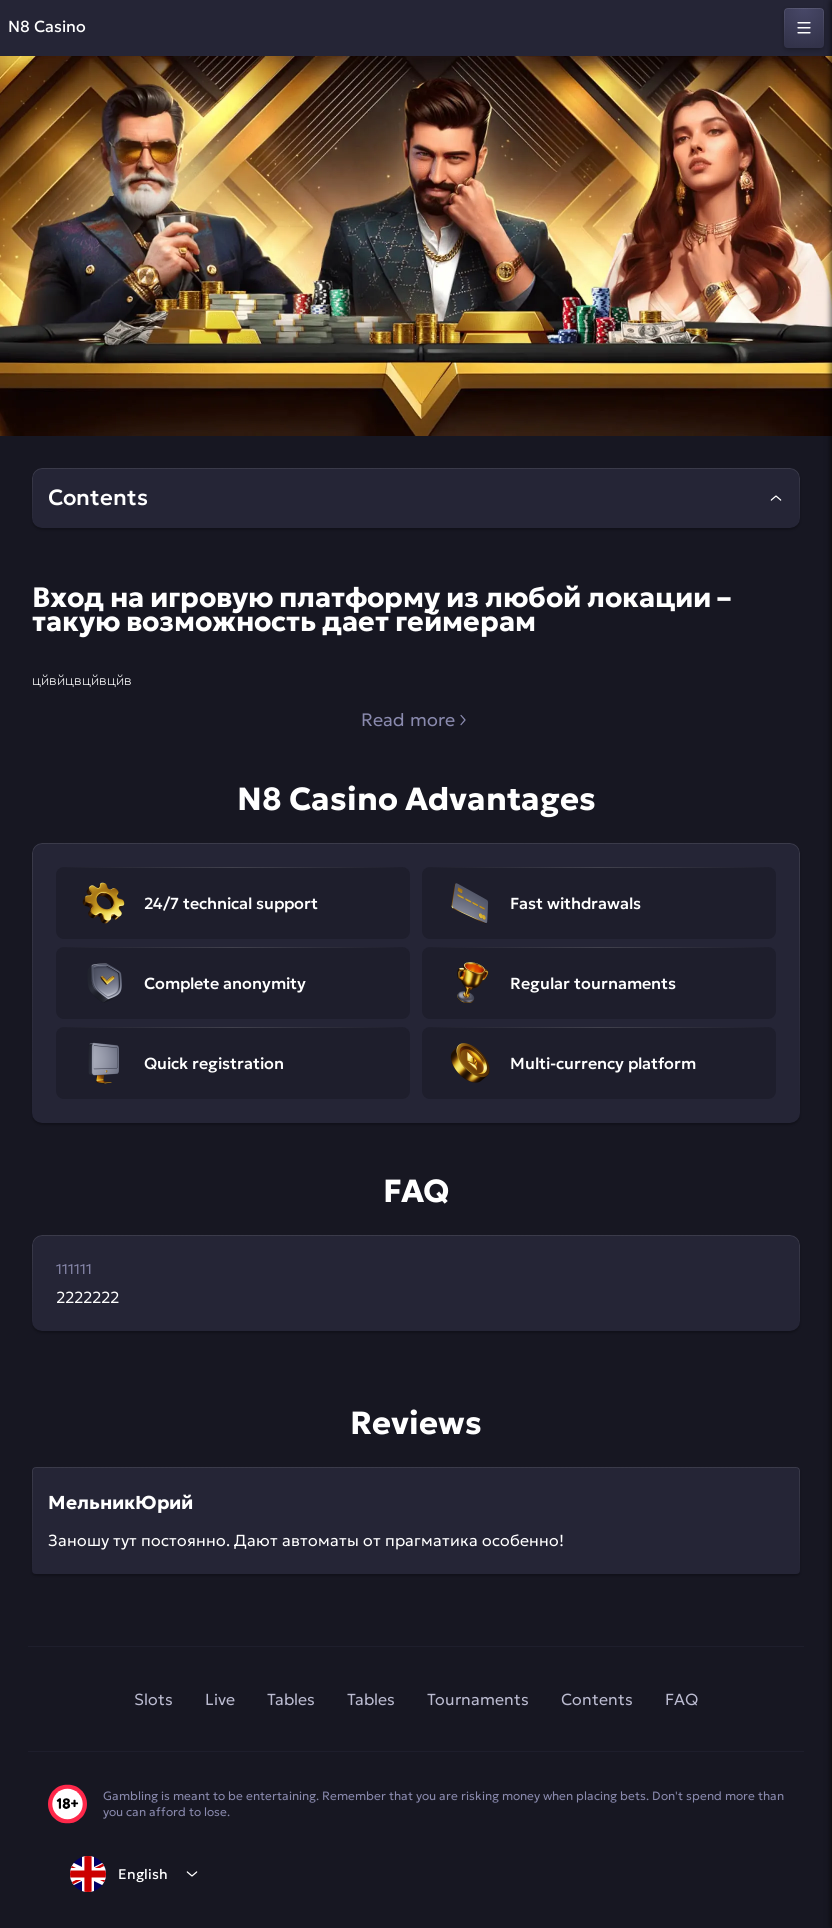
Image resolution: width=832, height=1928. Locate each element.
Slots (153, 1699)
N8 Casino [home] (47, 26)
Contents (597, 1699)
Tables (291, 1699)
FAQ (681, 1699)
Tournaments (478, 1699)
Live (220, 1699)
